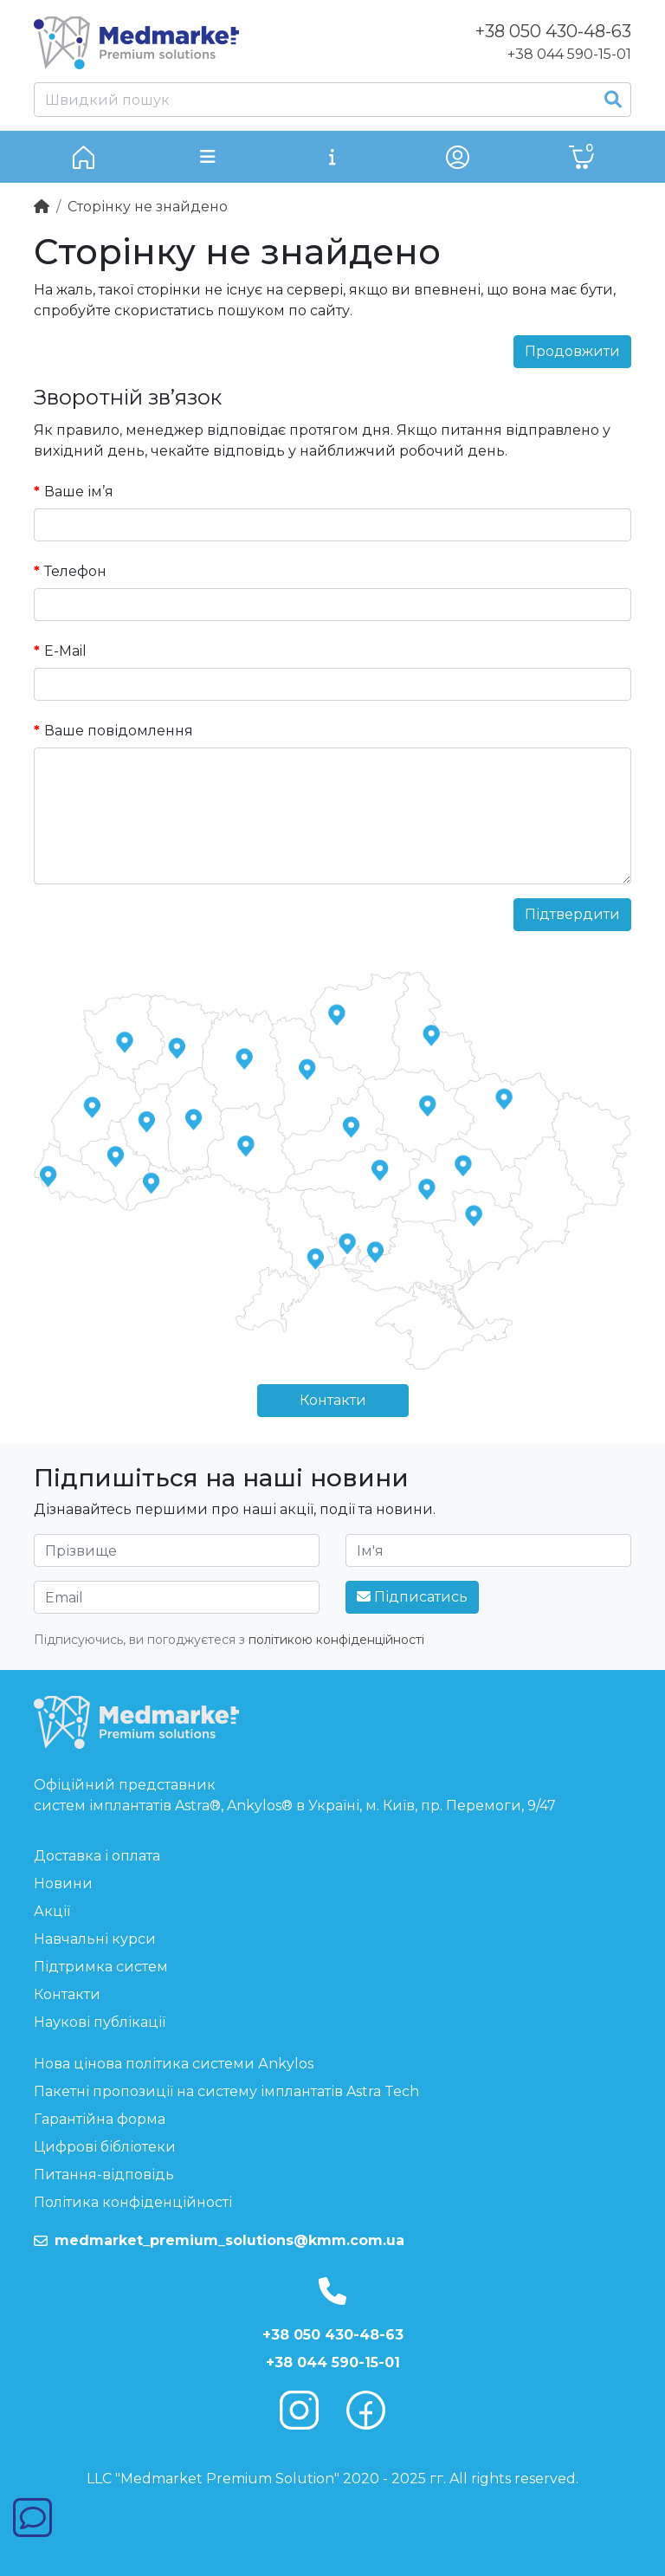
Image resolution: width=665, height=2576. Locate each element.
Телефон (75, 571)
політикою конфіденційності (336, 1639)
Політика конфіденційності (133, 2202)
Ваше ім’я (78, 491)
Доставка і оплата (97, 1856)
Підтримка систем (101, 1966)
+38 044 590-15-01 (569, 54)
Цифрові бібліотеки (105, 2147)
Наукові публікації (99, 2022)
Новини (63, 1883)
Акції (52, 1911)
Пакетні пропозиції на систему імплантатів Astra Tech (226, 2091)
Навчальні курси (95, 1939)
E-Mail (65, 651)
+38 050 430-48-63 (333, 2335)
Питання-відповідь (104, 2174)
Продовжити (572, 351)
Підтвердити (572, 914)
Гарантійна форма (99, 2119)
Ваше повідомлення (118, 730)
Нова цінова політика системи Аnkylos (173, 2063)
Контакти (333, 1400)
